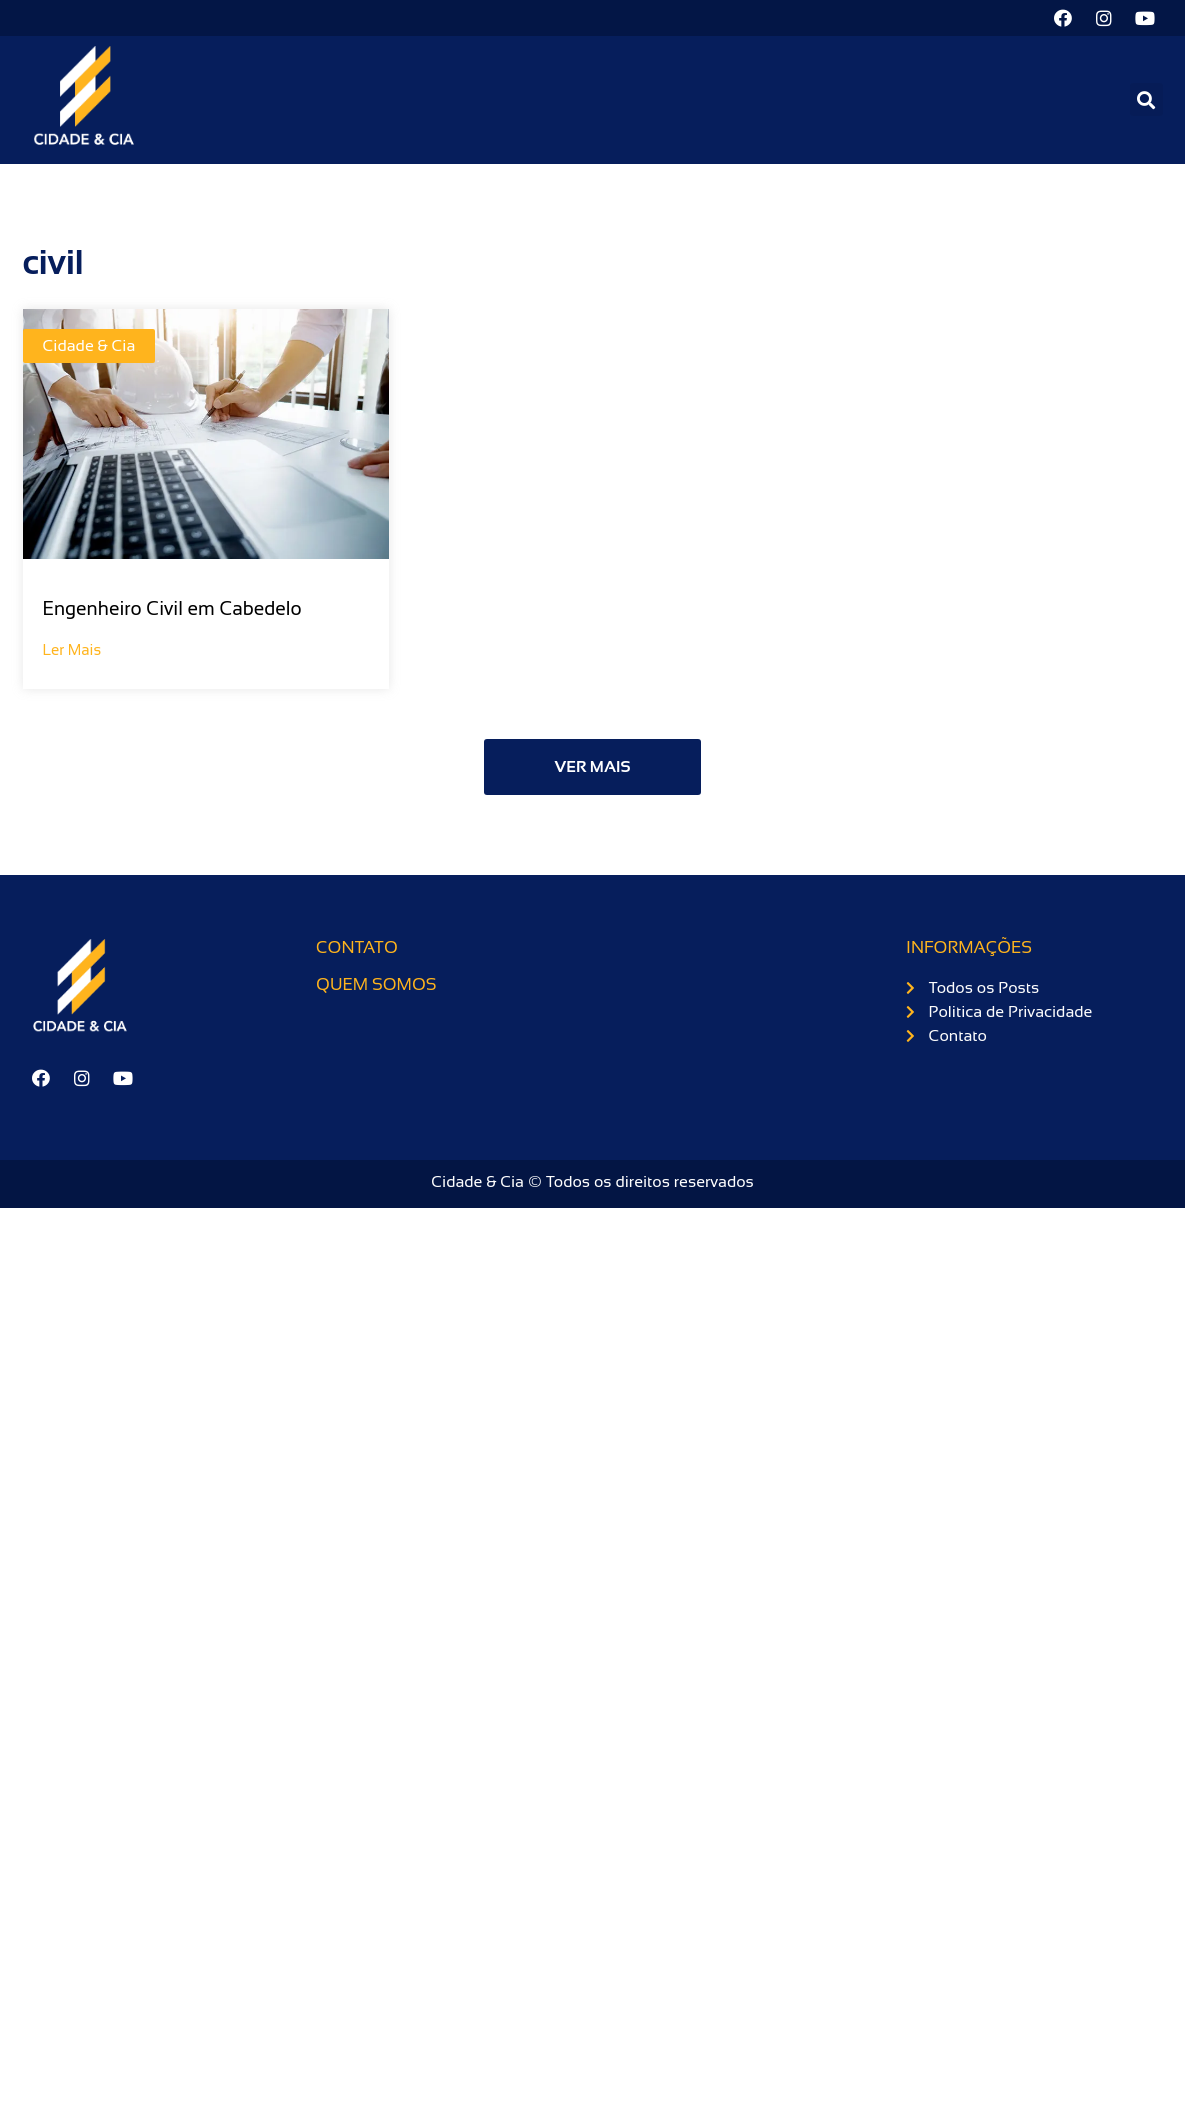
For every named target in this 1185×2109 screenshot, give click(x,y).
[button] (1146, 99)
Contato (357, 947)
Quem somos (376, 984)
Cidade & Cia (89, 345)
